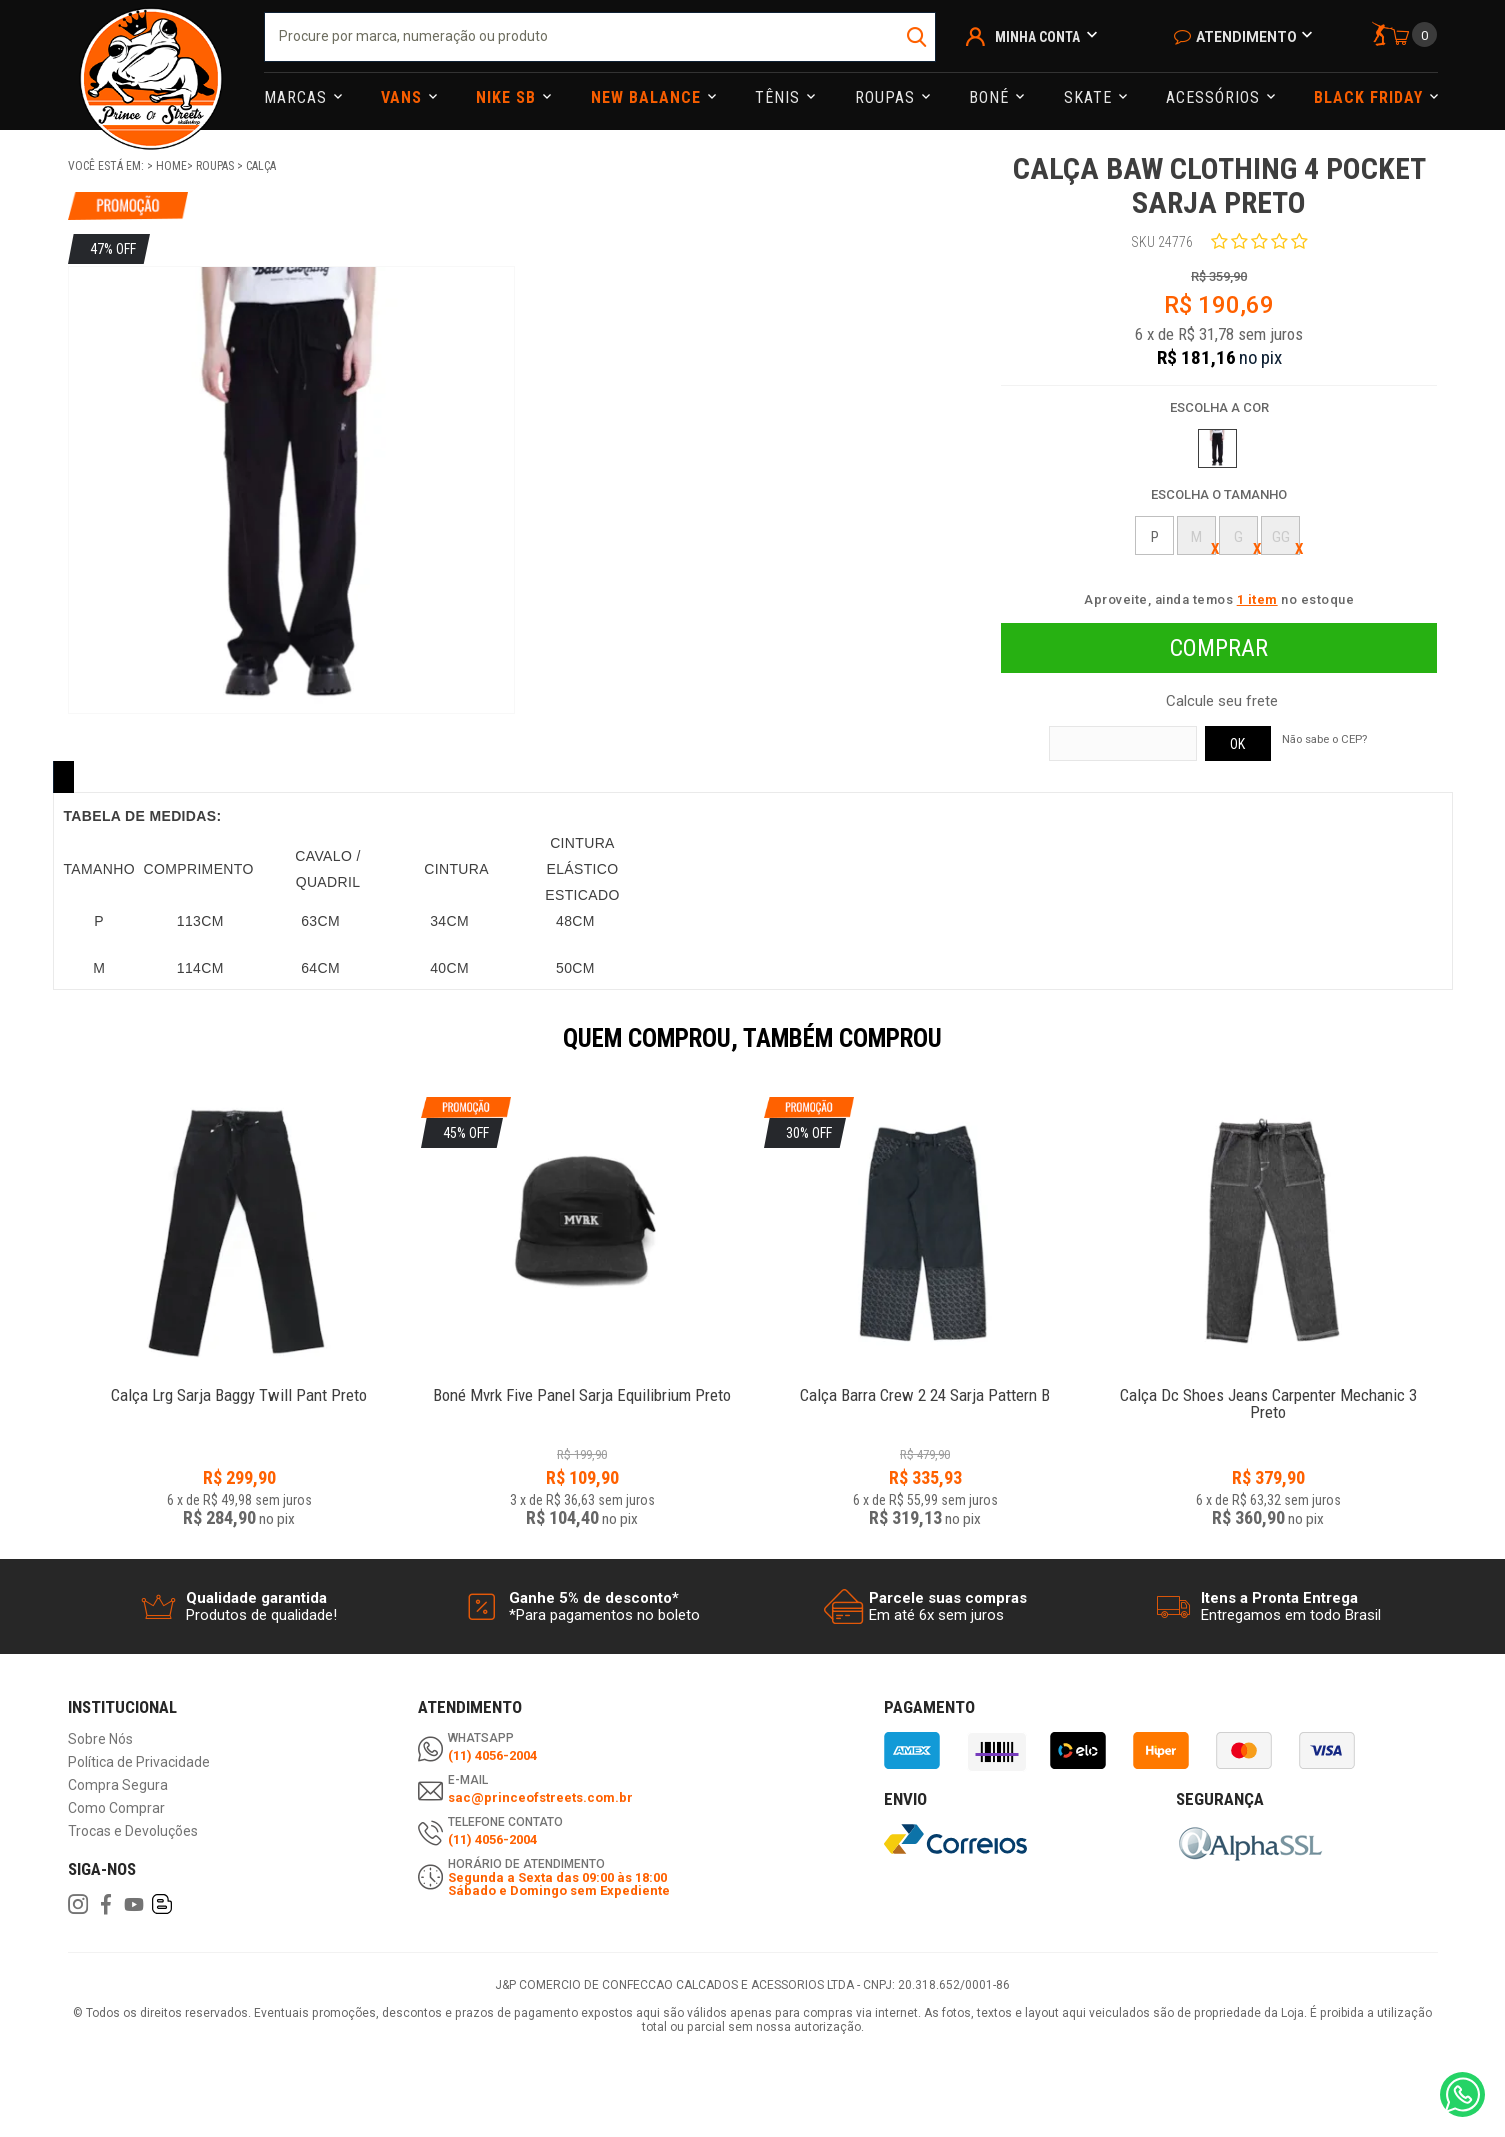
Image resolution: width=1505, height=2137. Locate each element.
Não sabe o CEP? (1324, 739)
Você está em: (107, 166)
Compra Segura (118, 1785)
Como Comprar (116, 1808)
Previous (58, 1052)
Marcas (298, 97)
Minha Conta (1037, 37)
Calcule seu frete (1222, 701)
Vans (404, 97)
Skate (1090, 97)
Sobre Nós (100, 1739)
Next (1448, 1052)
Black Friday (1371, 97)
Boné (991, 97)
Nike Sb (508, 97)
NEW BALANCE (648, 97)
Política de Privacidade (139, 1762)
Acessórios (1215, 97)
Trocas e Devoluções (133, 1831)
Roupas (887, 97)
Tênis (780, 97)
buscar (918, 37)
